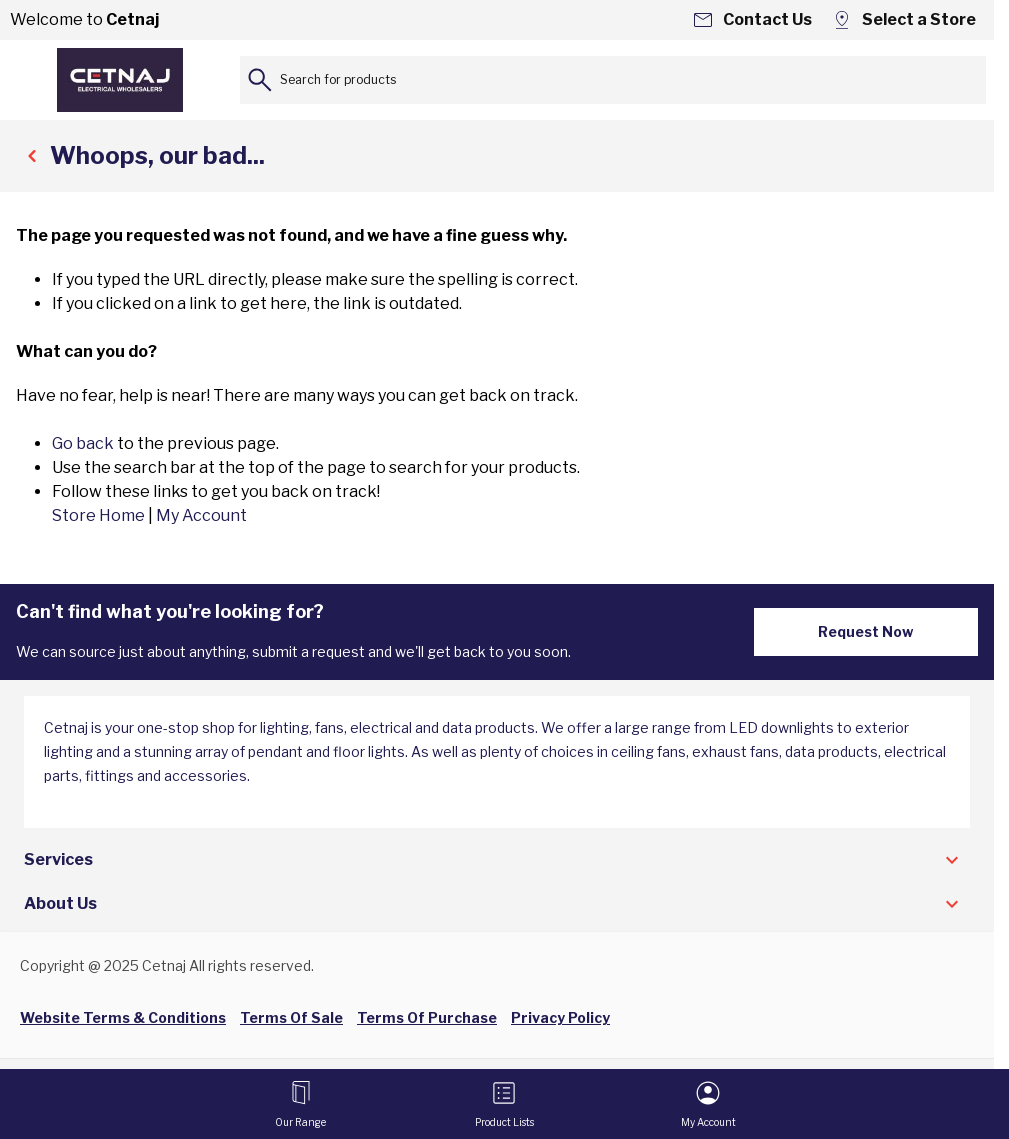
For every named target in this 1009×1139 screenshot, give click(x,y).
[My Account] (708, 1104)
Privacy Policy (560, 1017)
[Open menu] (300, 1104)
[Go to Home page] (120, 80)
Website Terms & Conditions (123, 1017)
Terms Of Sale (291, 1017)
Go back (83, 443)
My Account (201, 515)
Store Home (98, 515)
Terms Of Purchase (427, 1017)
